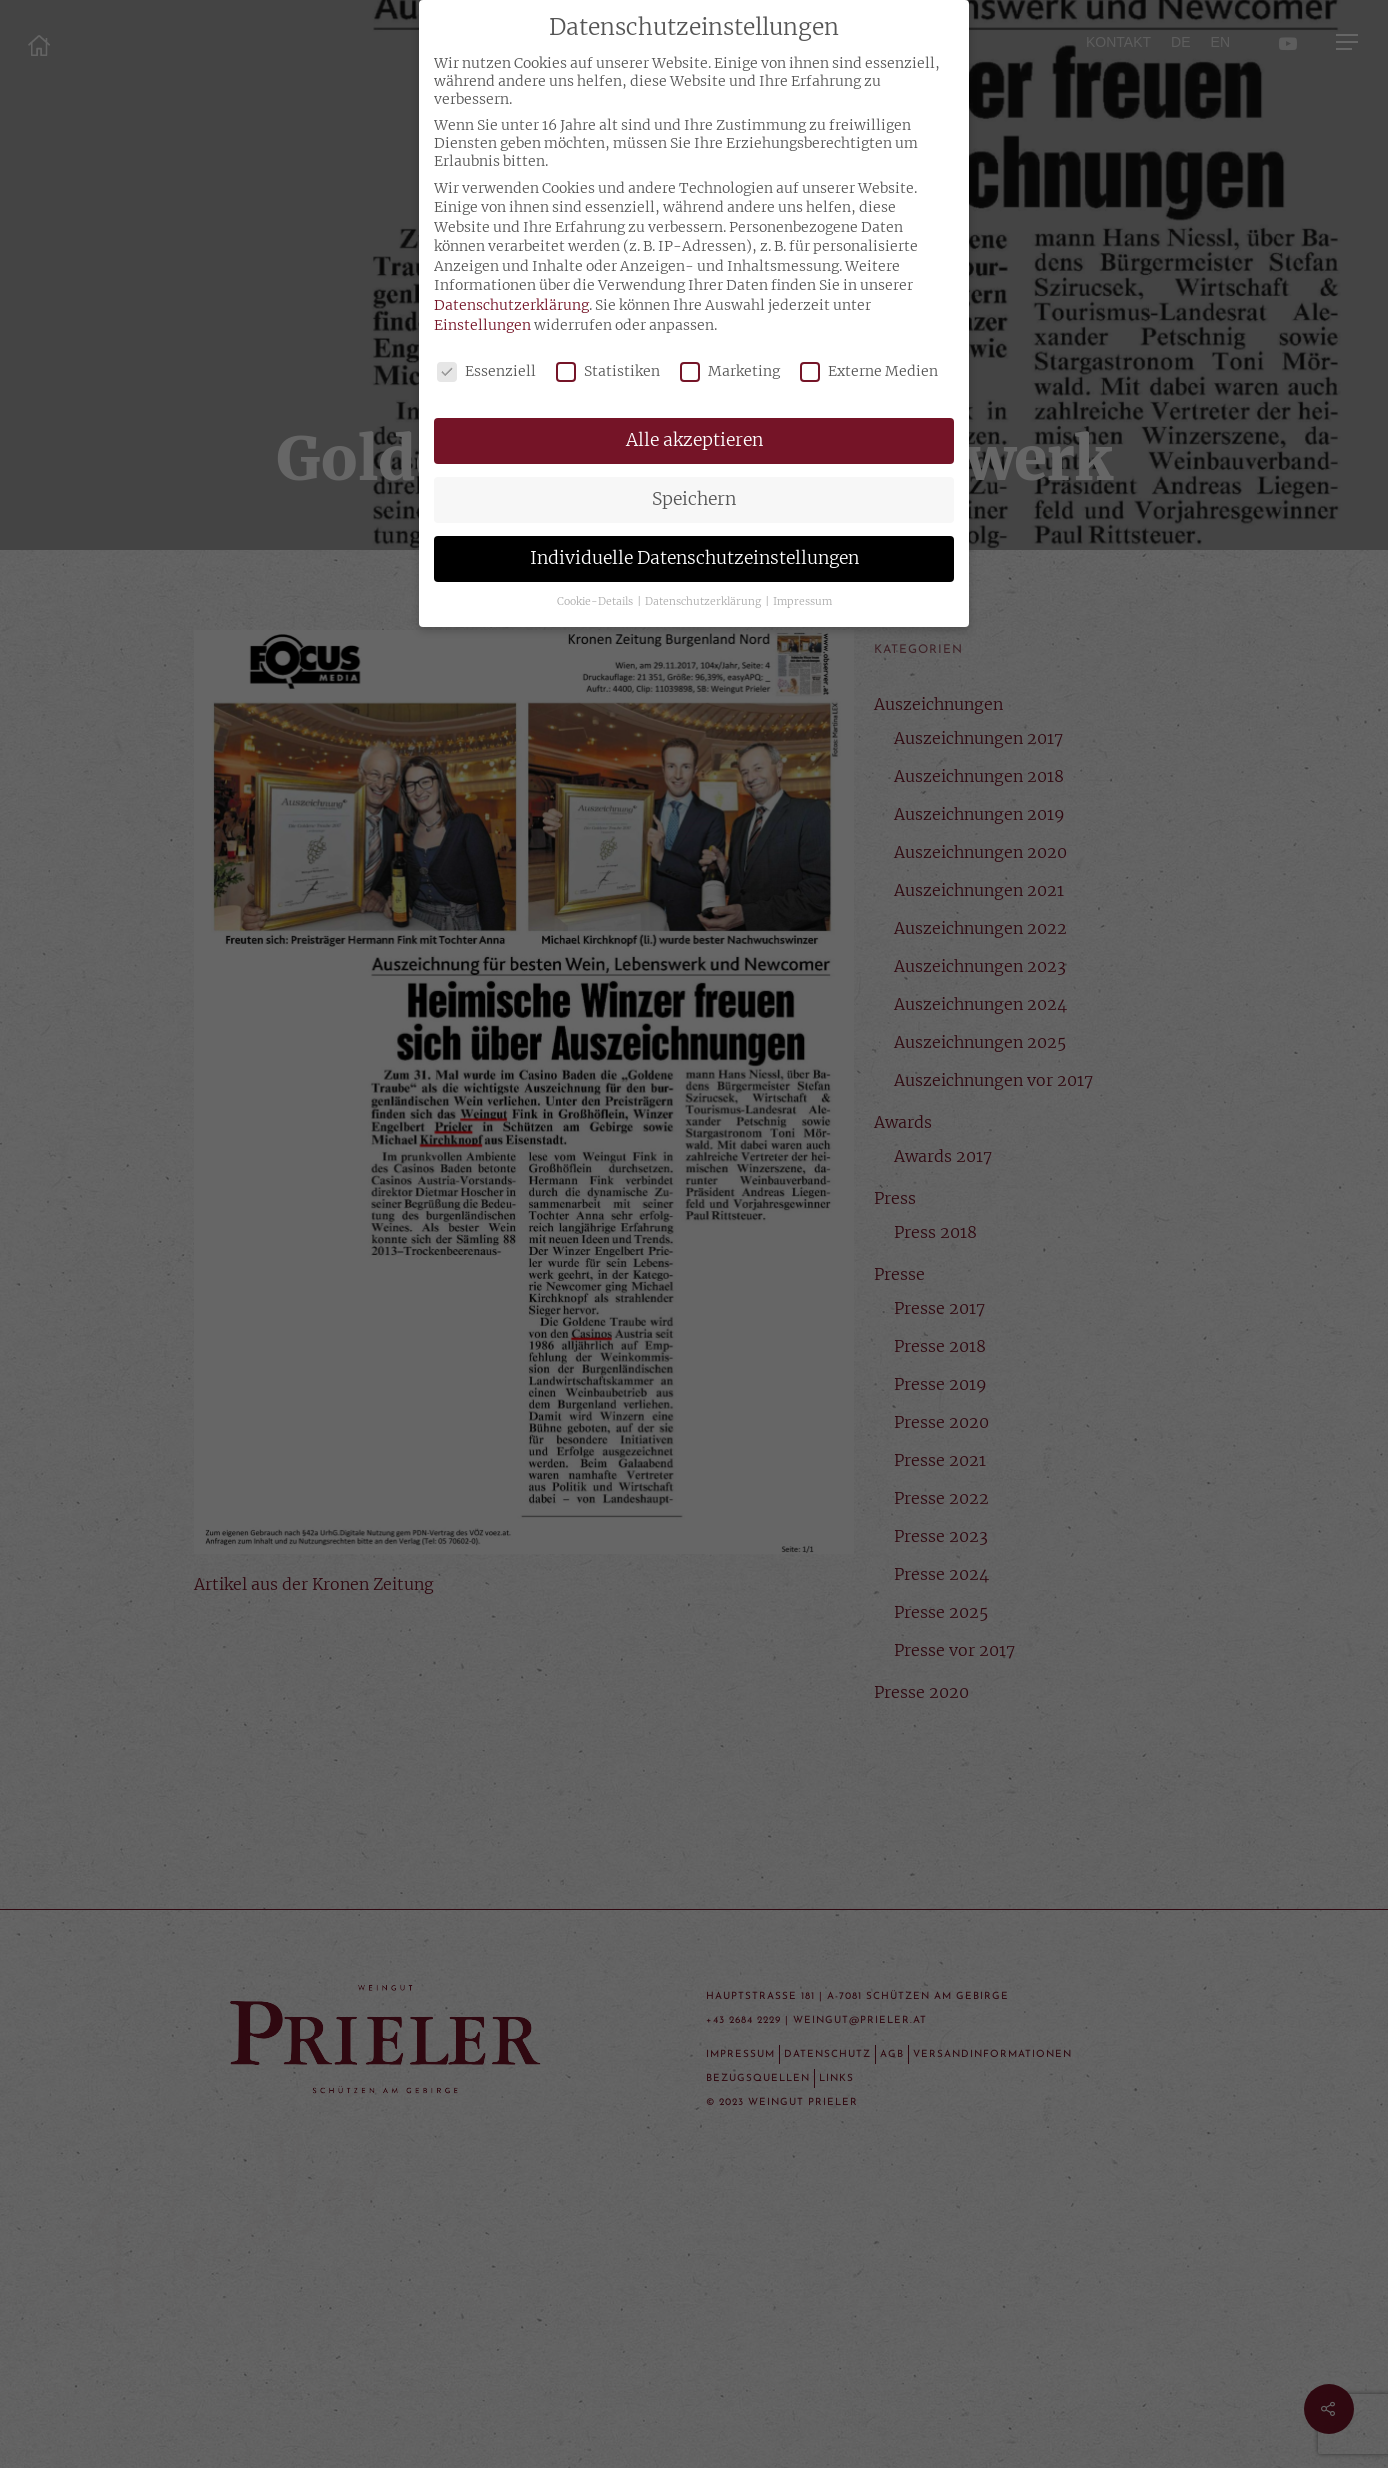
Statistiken (608, 371)
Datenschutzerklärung (511, 305)
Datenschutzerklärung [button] (704, 601)
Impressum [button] (802, 601)
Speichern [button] (694, 499)
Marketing (730, 371)
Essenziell (486, 371)
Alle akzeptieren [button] (694, 440)
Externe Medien (869, 371)
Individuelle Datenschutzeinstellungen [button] (694, 558)
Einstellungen (482, 325)
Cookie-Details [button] (596, 601)
